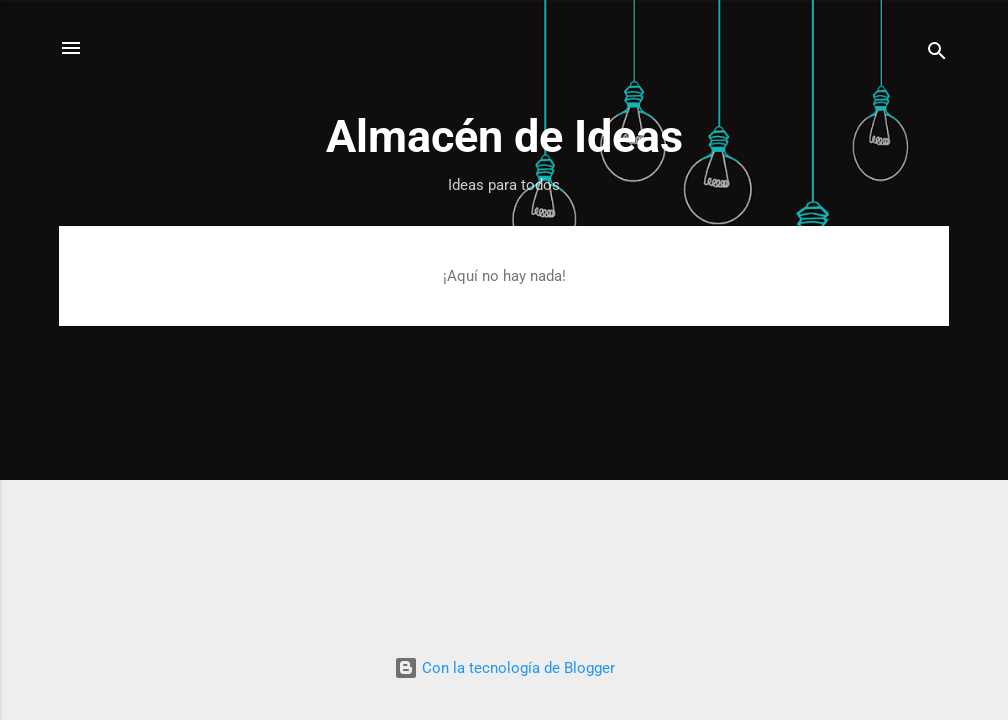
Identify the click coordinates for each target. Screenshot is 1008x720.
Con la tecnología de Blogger (504, 668)
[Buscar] (937, 54)
